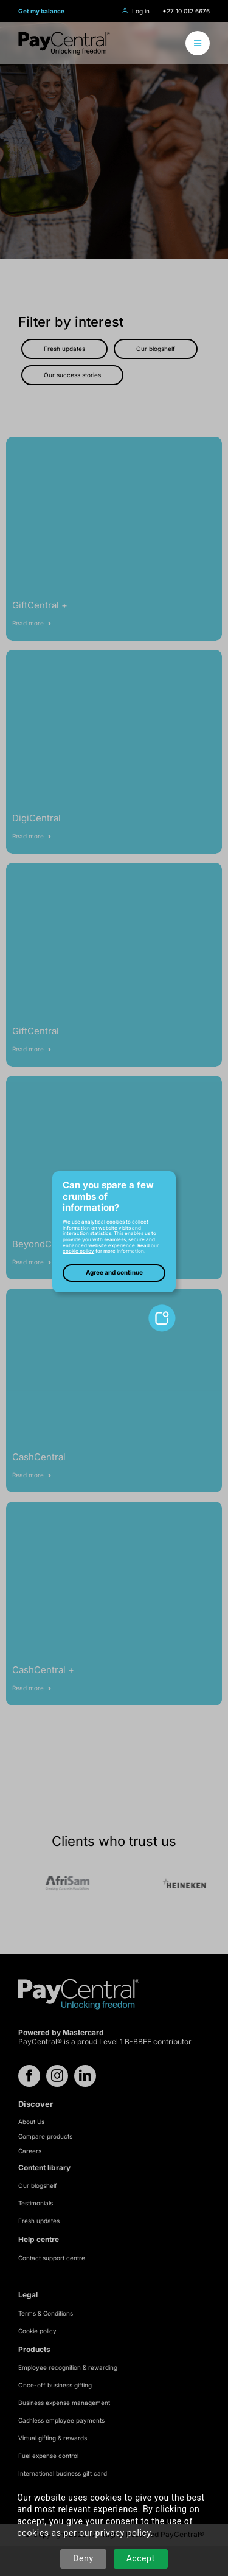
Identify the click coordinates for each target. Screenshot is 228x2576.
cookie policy (78, 1251)
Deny (83, 2558)
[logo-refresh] (64, 36)
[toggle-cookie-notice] (162, 1309)
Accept (140, 2558)
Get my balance (41, 11)
